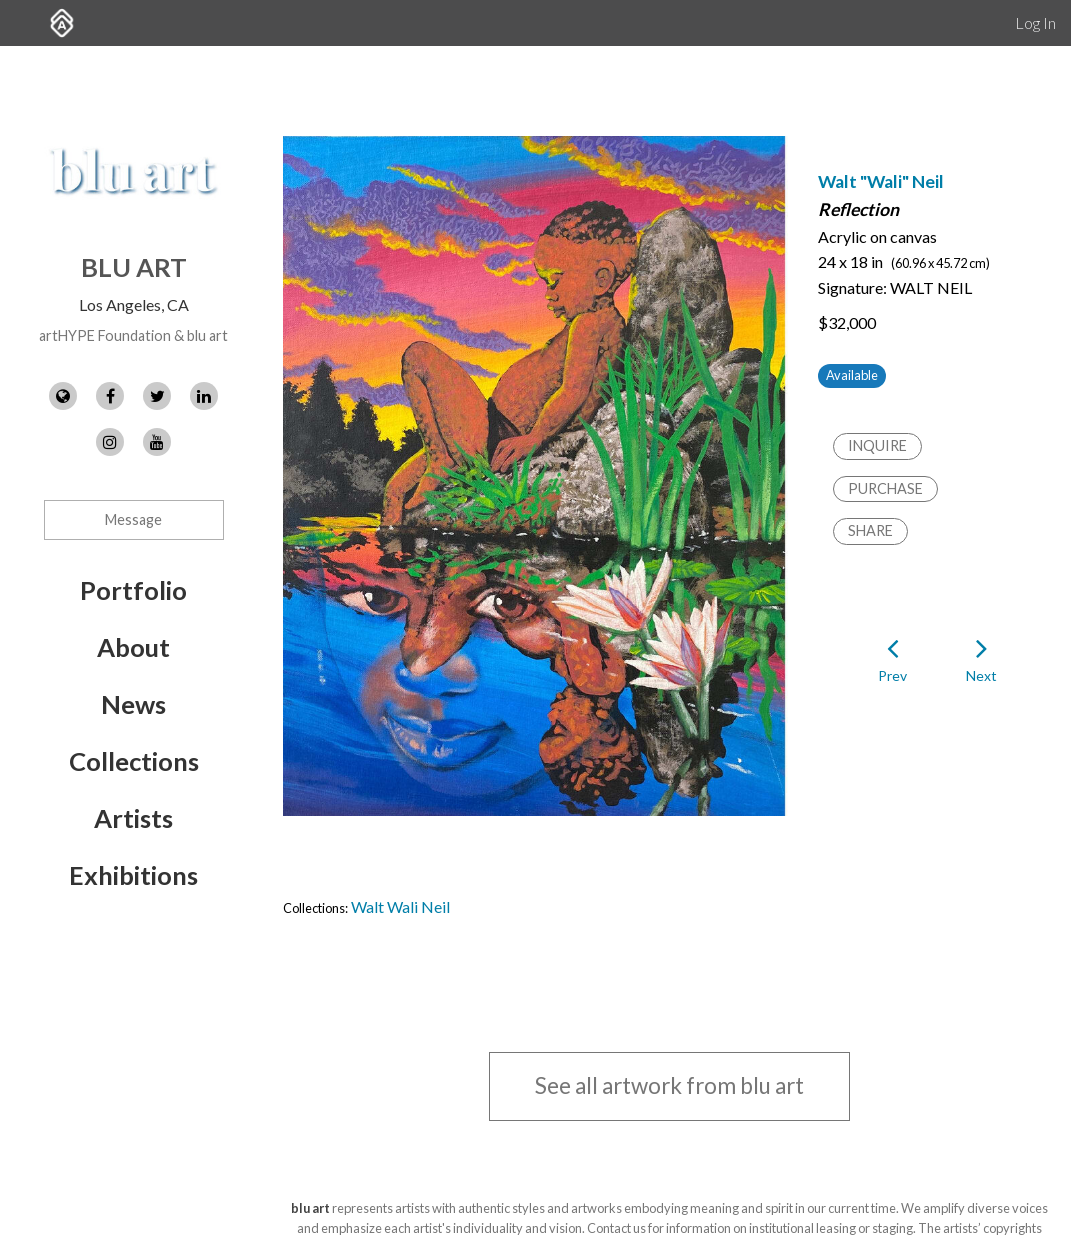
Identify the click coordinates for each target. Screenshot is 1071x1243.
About (133, 647)
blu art (134, 267)
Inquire (877, 445)
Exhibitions (133, 875)
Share (870, 530)
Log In (1035, 22)
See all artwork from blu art (669, 1085)
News (133, 704)
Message (133, 519)
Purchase (885, 488)
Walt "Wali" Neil (881, 181)
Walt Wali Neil (400, 906)
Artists (133, 818)
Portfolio (133, 590)
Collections (134, 761)
